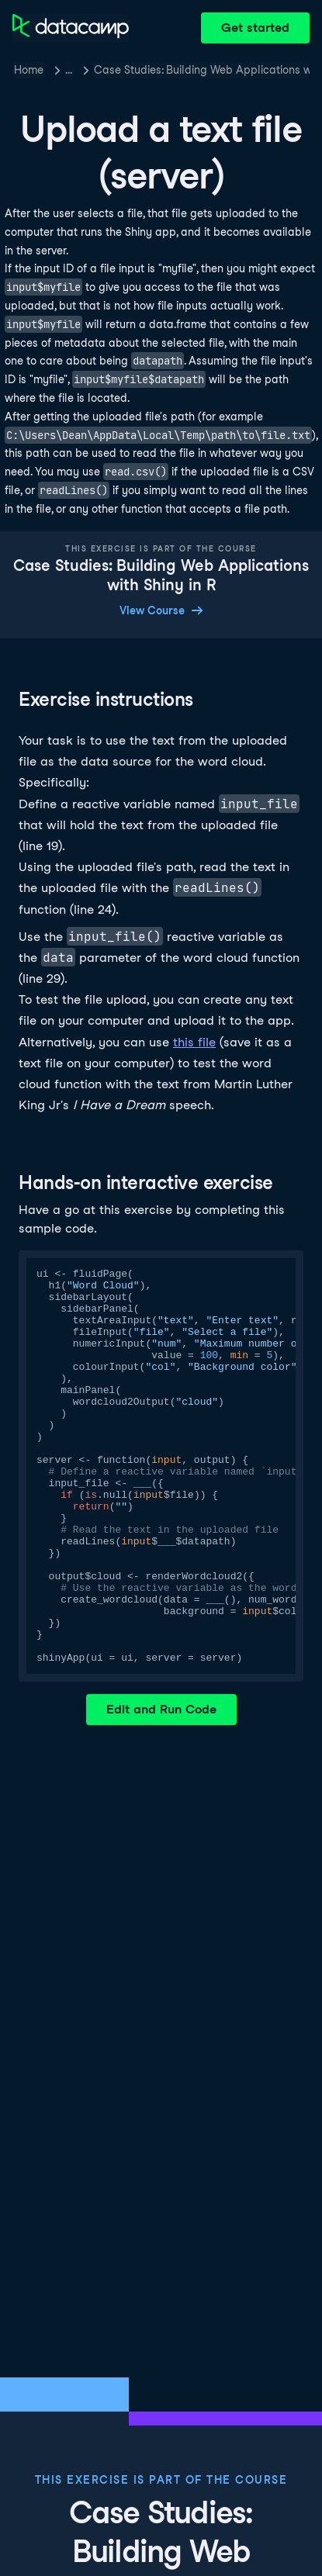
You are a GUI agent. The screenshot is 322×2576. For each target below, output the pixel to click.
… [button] (68, 70)
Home (28, 70)
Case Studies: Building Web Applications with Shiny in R (202, 70)
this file (194, 1042)
